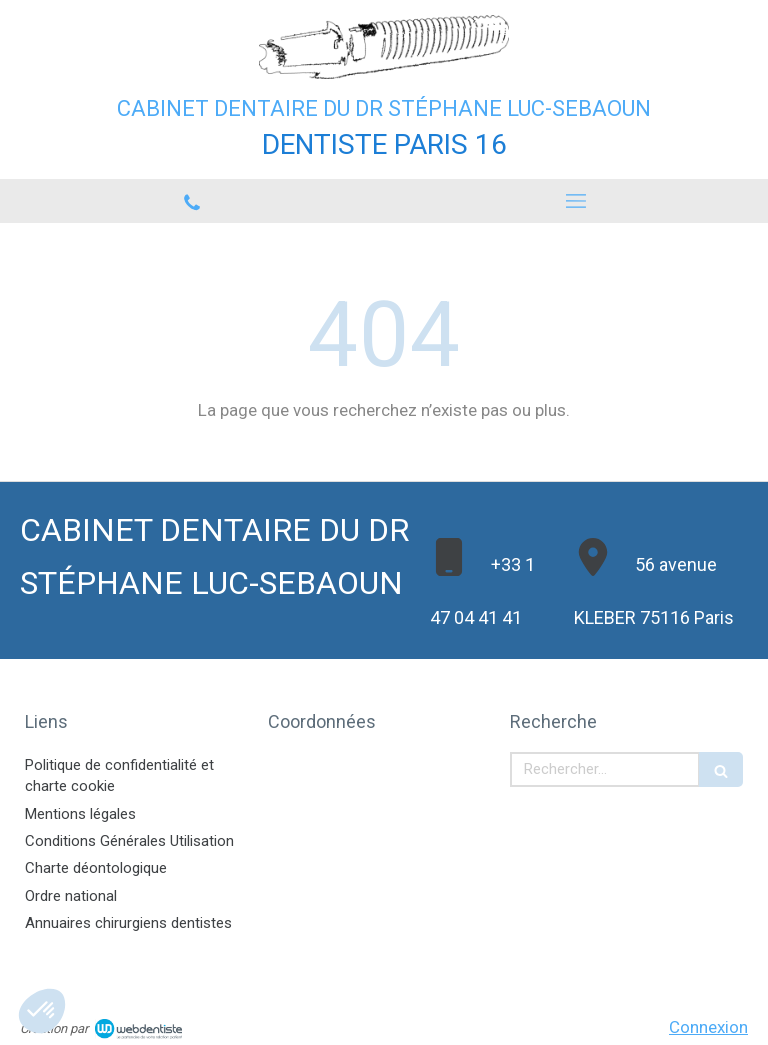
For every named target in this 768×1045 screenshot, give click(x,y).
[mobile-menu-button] (576, 201)
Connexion (708, 1027)
